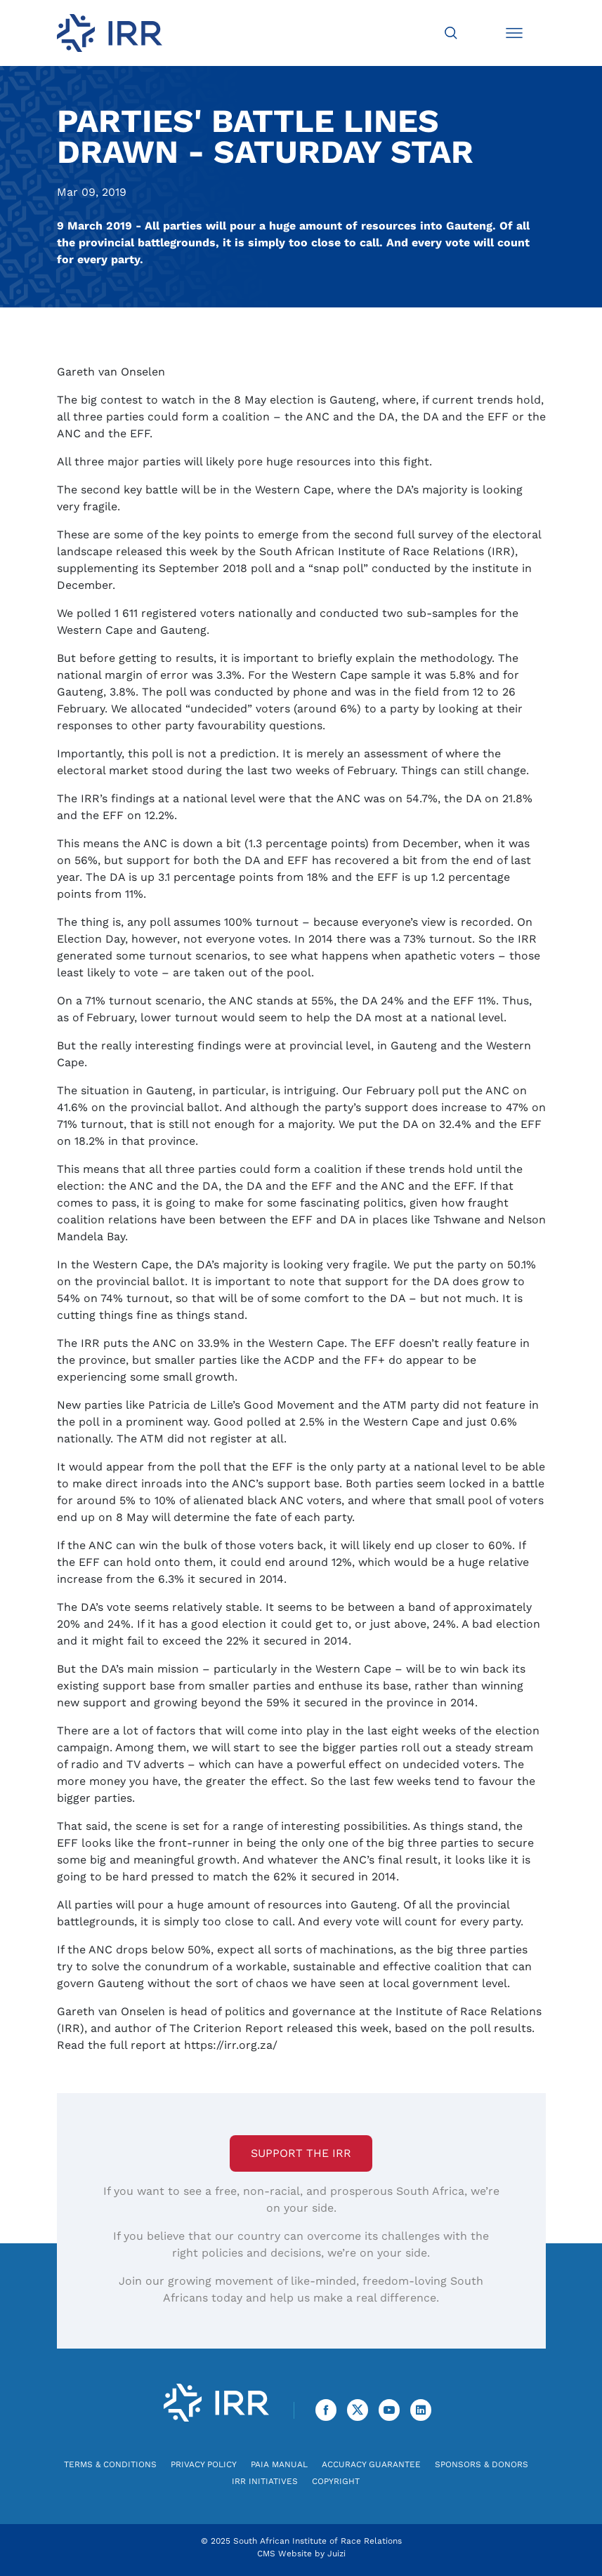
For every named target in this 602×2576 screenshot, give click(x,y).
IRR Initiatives (265, 2481)
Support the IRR (301, 2153)
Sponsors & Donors (481, 2464)
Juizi (336, 2553)
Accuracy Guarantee (371, 2464)
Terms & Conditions (110, 2464)
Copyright (336, 2481)
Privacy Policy (204, 2464)
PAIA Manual (279, 2464)
